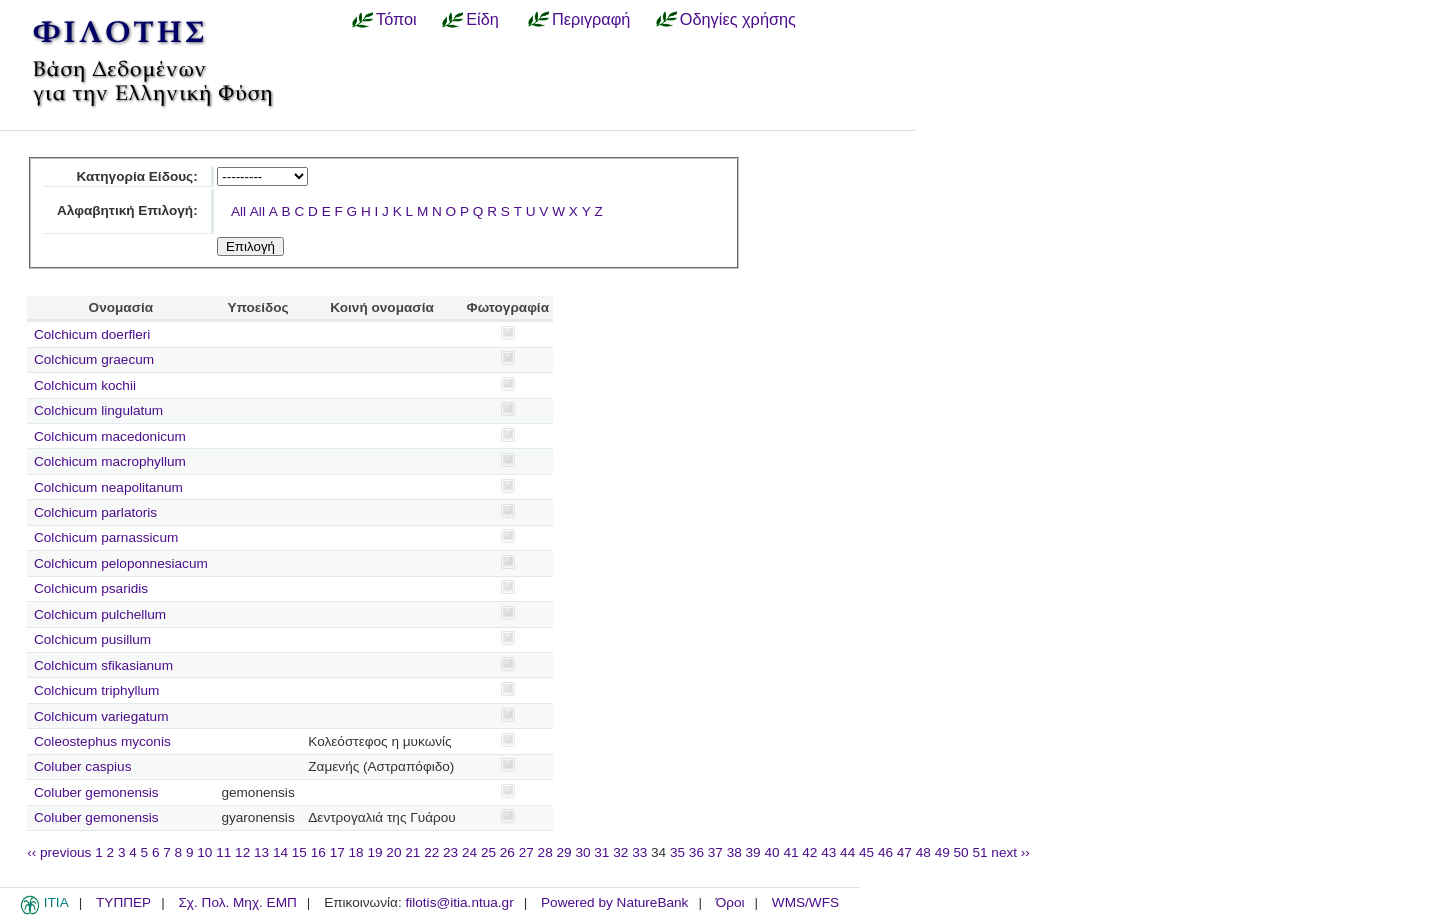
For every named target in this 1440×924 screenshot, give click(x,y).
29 (564, 852)
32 (620, 852)
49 (942, 852)
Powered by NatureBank (614, 902)
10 (204, 852)
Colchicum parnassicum (106, 537)
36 (696, 852)
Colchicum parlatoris (95, 512)
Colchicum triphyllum (96, 690)
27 (526, 852)
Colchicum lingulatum (98, 410)
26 (507, 852)
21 (412, 852)
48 (923, 852)
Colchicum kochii (85, 385)
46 (885, 852)
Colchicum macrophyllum (110, 461)
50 (961, 852)
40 (771, 852)
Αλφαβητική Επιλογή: (127, 210)
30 (582, 852)
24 (469, 852)
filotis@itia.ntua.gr (459, 902)
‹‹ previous (59, 852)
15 (299, 852)
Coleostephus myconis (102, 741)
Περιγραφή (591, 19)
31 (601, 852)
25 (488, 852)
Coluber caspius (82, 766)
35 (677, 852)
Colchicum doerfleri (92, 334)
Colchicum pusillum (92, 639)
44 (847, 852)
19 (374, 852)
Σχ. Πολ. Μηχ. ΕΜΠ (237, 902)
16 (318, 852)
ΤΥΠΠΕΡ (123, 902)
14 (280, 852)
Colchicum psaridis (91, 588)
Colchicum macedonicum (110, 436)
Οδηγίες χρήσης (738, 19)
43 (828, 852)
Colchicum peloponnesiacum (121, 563)
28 (545, 852)
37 (715, 852)
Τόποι (396, 19)
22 (431, 852)
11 (223, 852)
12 (242, 852)
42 (809, 852)
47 (904, 852)
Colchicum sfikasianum (103, 665)
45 (866, 852)
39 (753, 852)
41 (790, 852)
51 (979, 852)
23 (450, 852)
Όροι (730, 902)
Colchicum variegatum (101, 716)
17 (337, 852)
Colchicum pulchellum (100, 614)
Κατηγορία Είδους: (136, 176)
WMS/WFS (805, 902)
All (238, 211)
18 (356, 852)
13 (261, 852)
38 (734, 852)
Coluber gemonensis (96, 792)
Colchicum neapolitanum (108, 487)
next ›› (1010, 852)
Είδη (482, 19)
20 (393, 852)
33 (639, 852)
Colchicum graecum (94, 359)
